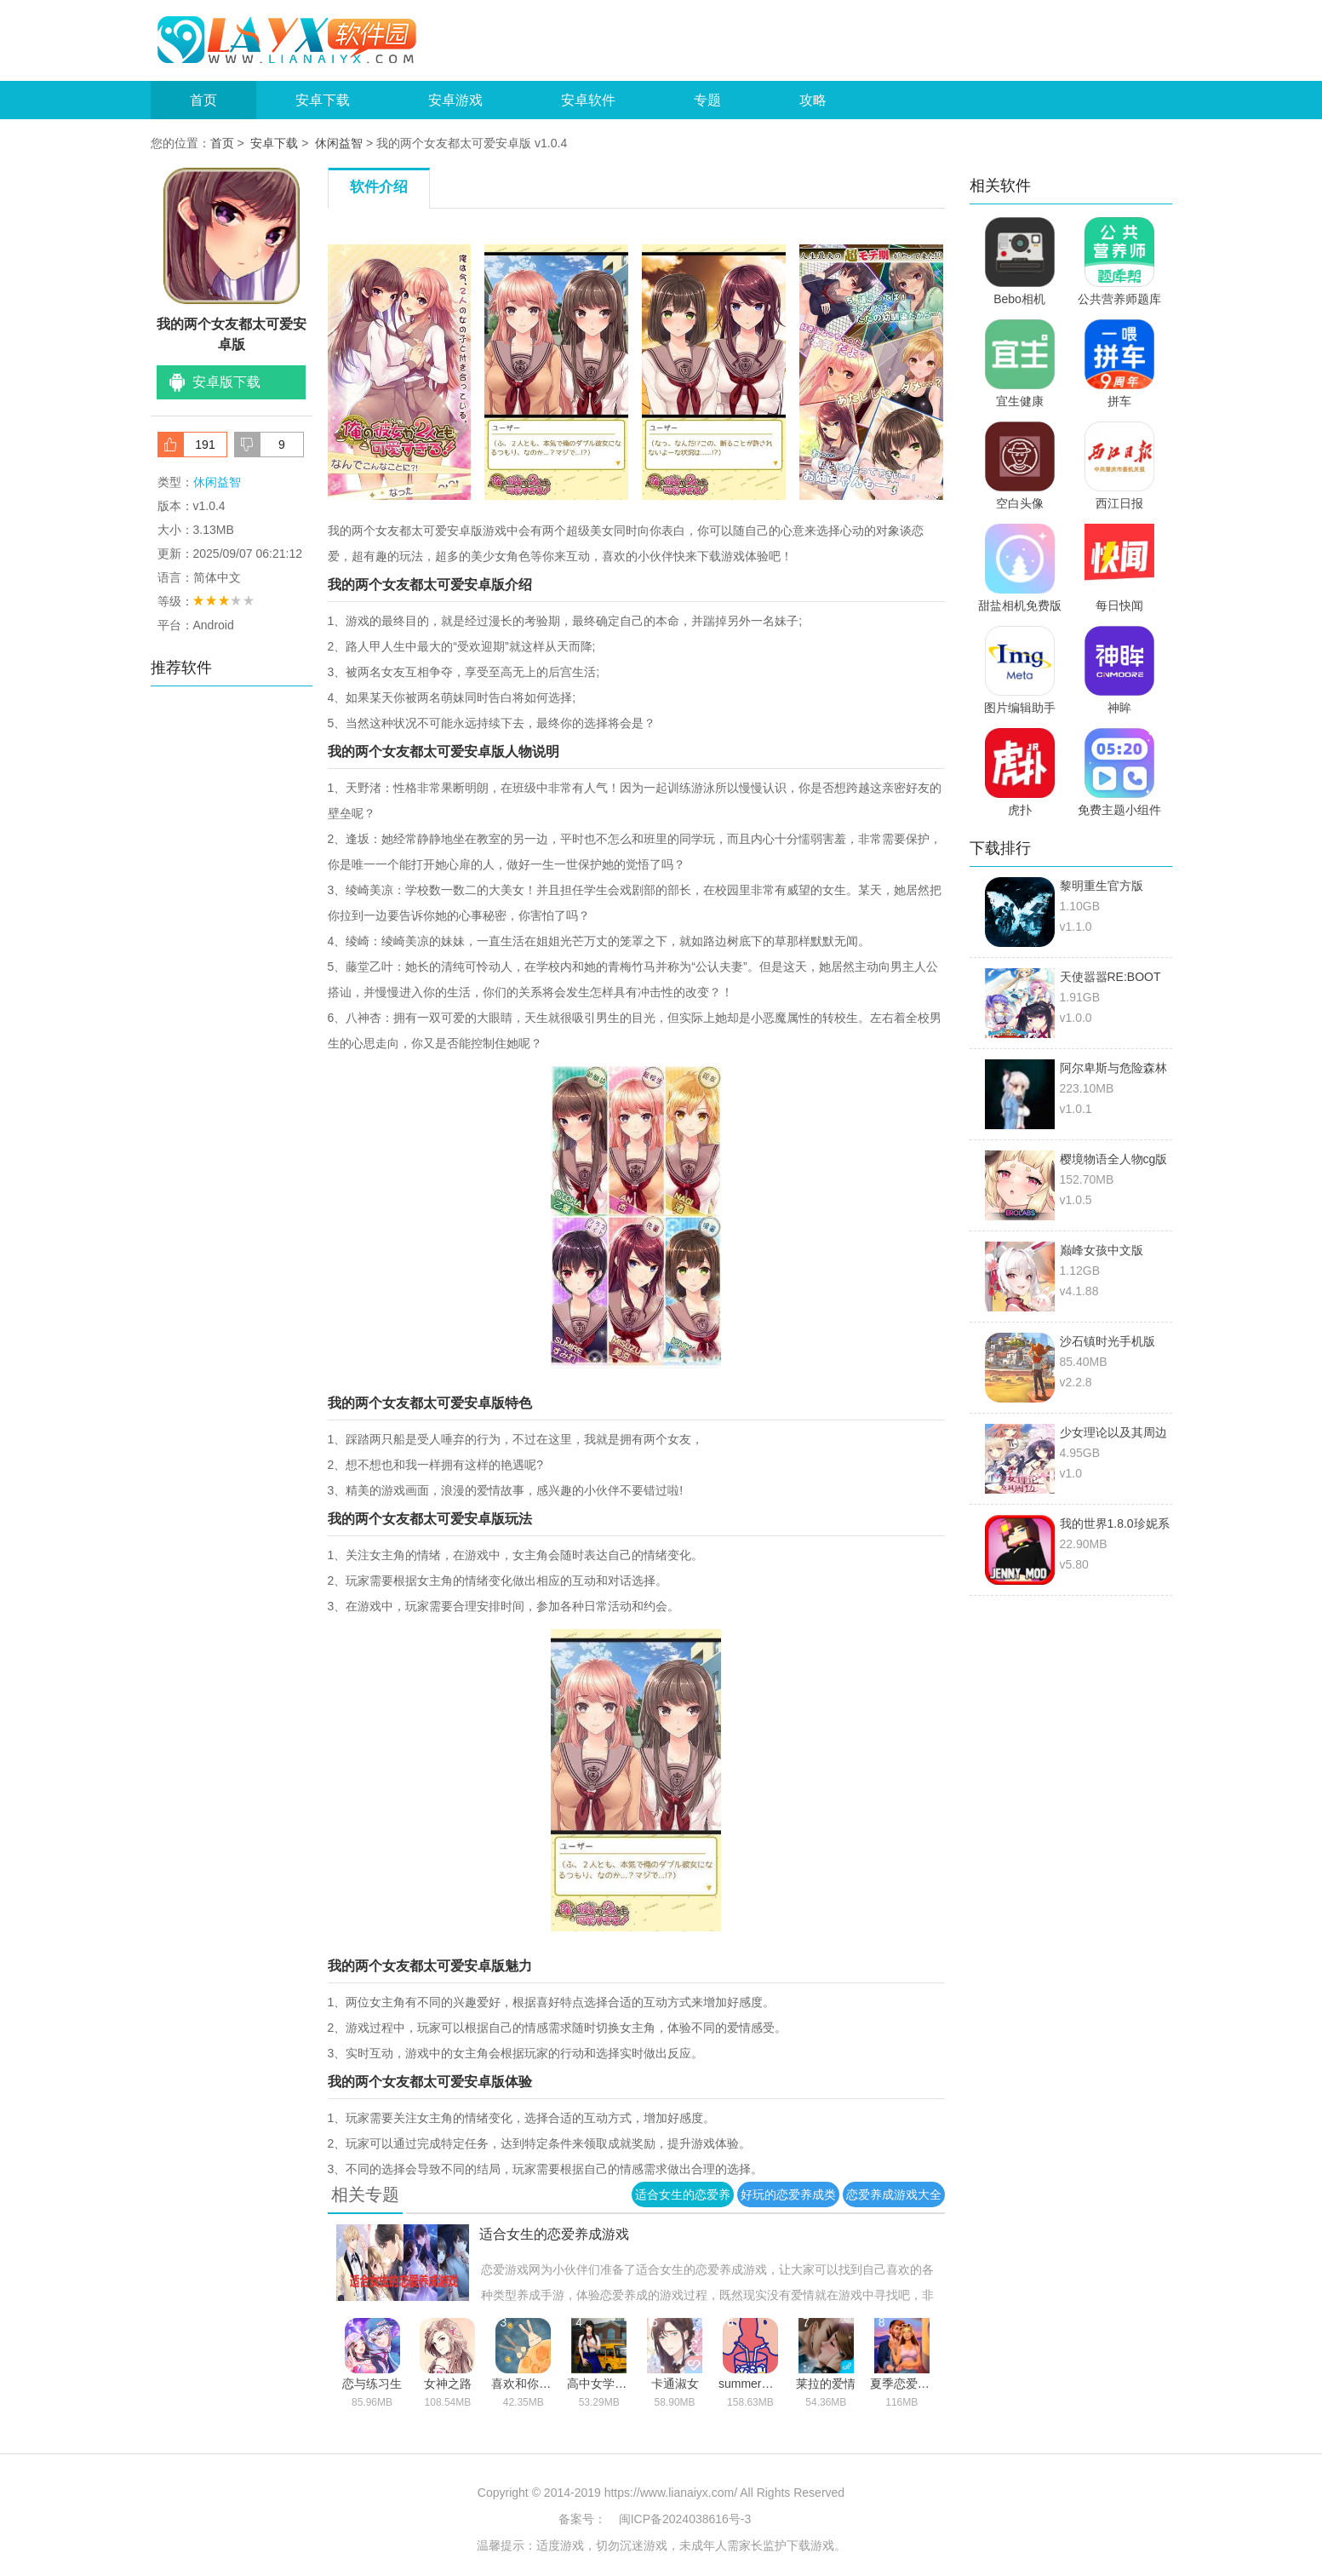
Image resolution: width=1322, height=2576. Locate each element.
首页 (203, 100)
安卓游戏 (455, 100)
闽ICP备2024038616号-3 (685, 2519)
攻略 (813, 100)
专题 (707, 100)
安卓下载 (322, 100)
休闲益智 (339, 143)
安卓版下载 (226, 382)
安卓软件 (588, 100)
